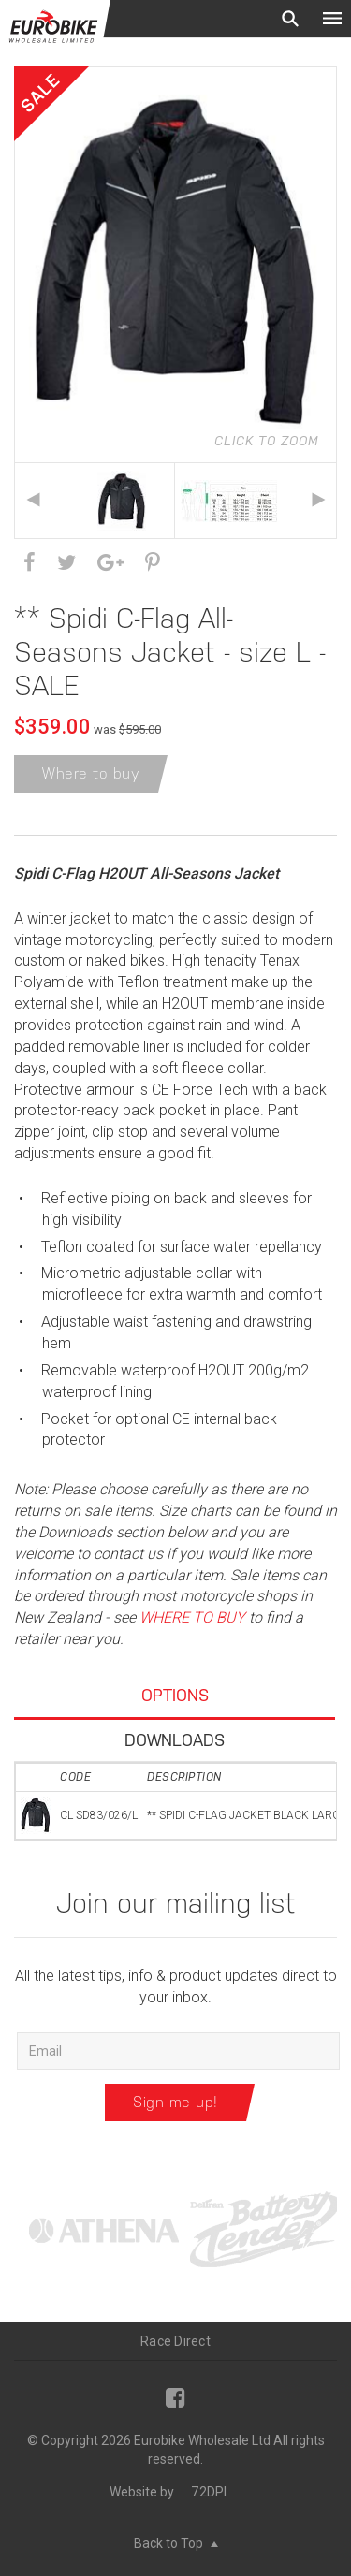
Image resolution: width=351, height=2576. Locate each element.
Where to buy (90, 773)
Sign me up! (175, 2102)
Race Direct (175, 2341)
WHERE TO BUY (192, 1617)
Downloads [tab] (174, 1740)
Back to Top (176, 2543)
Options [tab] (175, 1695)
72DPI (209, 2491)
